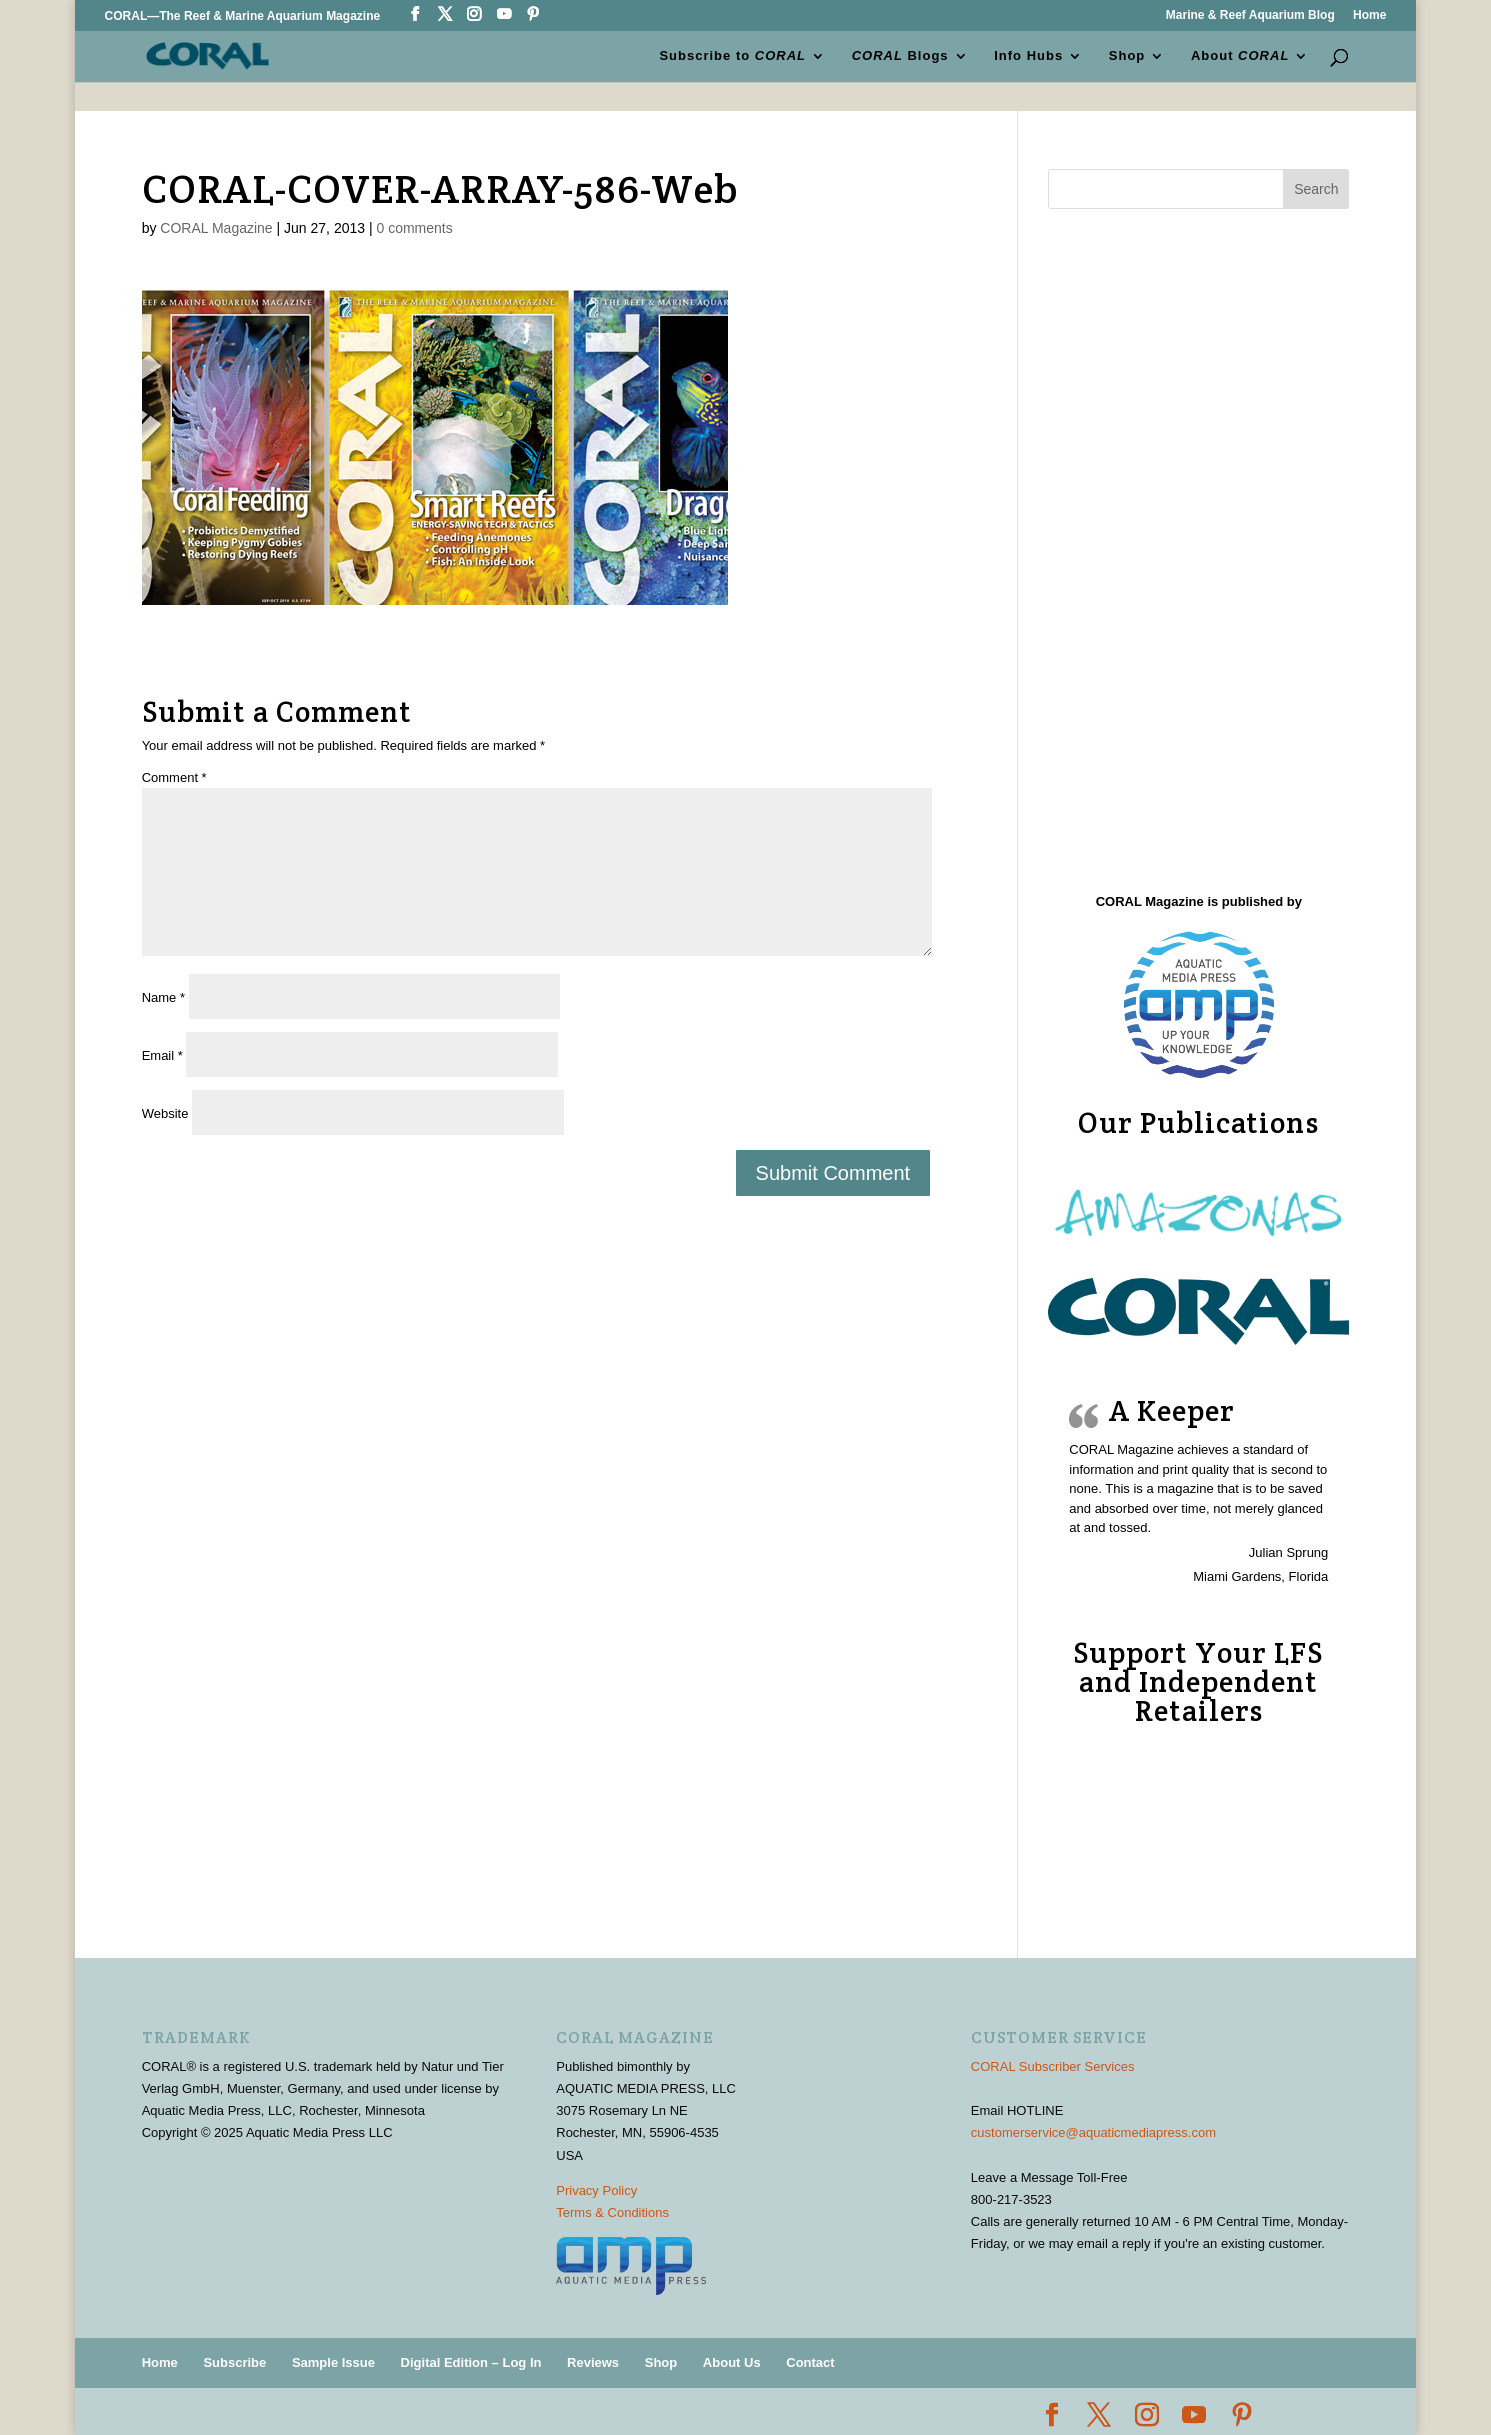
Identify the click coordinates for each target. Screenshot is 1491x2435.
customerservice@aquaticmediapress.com (1093, 2132)
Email (162, 1055)
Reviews (593, 2362)
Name (163, 997)
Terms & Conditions (612, 2212)
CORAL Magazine (216, 228)
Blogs (900, 56)
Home (1369, 15)
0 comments (414, 228)
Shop (1127, 56)
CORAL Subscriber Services (1053, 2066)
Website (165, 1113)
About (1240, 56)
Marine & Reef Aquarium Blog (1250, 15)
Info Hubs (1028, 56)
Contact (810, 2362)
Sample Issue (333, 2362)
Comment (174, 777)
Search (1316, 189)
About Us (732, 2362)
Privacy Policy (596, 2190)
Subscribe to (732, 56)
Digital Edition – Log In (471, 2362)
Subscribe (234, 2362)
